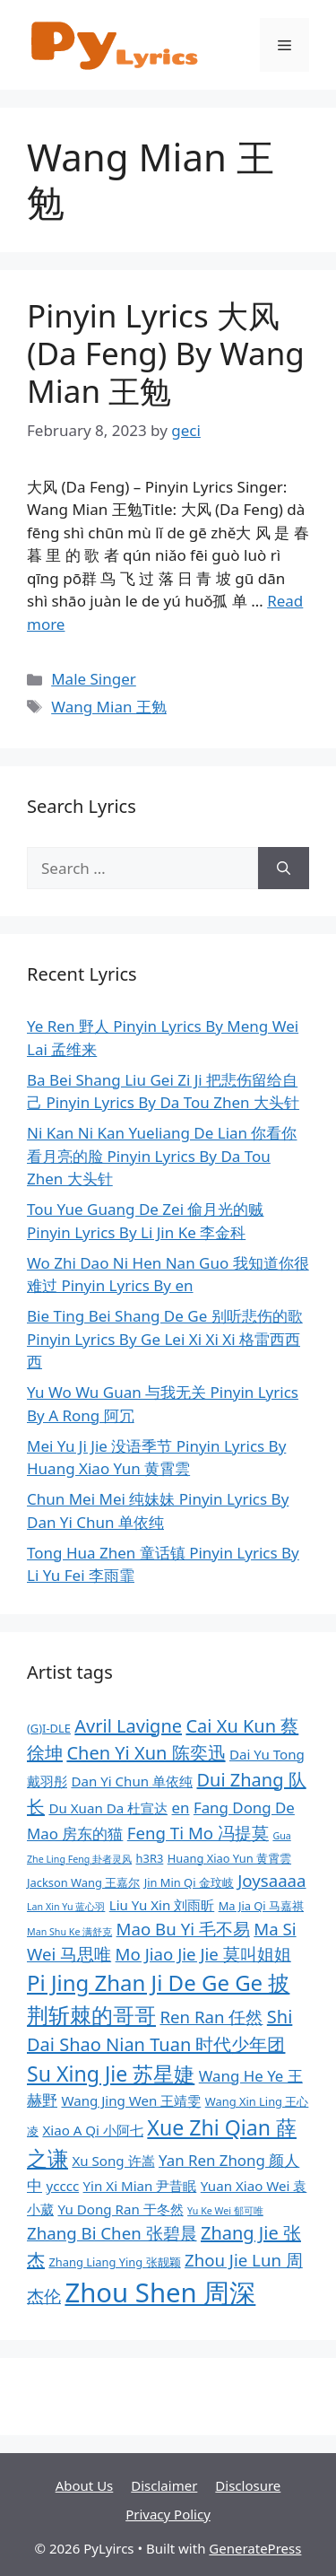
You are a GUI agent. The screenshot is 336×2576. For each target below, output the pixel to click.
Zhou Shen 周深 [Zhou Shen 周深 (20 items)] (160, 2292)
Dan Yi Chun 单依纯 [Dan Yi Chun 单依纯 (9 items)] (132, 1781)
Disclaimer (164, 2485)
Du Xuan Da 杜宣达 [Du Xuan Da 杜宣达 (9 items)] (108, 1808)
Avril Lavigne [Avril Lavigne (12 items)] (128, 1726)
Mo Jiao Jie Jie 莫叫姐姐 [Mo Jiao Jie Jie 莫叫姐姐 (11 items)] (203, 1954)
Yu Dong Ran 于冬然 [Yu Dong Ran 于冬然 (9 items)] (120, 2209)
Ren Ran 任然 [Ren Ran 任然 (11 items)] (211, 2016)
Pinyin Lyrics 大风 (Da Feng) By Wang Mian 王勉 (166, 353)
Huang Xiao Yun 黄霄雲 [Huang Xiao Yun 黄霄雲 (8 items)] (229, 1858)
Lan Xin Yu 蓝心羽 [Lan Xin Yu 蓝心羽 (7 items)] (66, 1906)
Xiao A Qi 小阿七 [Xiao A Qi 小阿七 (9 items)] (92, 2130)
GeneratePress (255, 2548)
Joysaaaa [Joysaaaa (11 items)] (271, 1880)
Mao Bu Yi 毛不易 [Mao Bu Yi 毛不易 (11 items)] (183, 1928)
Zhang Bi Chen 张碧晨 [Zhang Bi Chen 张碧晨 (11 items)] (112, 2233)
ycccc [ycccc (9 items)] (62, 2186)
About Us (85, 2485)
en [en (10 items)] (181, 1807)
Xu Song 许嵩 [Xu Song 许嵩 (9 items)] (113, 2161)
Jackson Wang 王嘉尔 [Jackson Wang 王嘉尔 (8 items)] (83, 1882)
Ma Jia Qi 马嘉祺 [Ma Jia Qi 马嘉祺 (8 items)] (261, 1906)
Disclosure (247, 2485)
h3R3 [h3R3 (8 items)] (150, 1858)
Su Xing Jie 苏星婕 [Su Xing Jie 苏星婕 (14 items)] (110, 2073)
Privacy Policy (168, 2514)
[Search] (283, 868)
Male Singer (93, 678)
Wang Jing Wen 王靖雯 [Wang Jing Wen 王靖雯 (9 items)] (131, 2100)
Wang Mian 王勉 (109, 706)
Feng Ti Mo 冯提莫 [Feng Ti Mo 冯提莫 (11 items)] (198, 1832)
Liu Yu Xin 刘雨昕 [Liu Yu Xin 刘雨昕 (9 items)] (161, 1905)
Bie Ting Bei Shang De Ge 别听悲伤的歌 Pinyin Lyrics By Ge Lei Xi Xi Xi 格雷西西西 (165, 1338)
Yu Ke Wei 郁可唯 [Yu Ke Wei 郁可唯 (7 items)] (225, 2211)
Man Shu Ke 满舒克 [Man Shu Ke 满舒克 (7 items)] (69, 1931)
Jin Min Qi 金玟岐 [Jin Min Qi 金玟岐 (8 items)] (189, 1882)
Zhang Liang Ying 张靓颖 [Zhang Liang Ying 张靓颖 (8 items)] (114, 2262)
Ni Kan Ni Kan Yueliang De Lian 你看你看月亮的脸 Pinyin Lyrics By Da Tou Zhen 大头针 (162, 1155)
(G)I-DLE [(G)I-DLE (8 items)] (49, 1728)
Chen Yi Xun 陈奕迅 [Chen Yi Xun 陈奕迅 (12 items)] (145, 1753)
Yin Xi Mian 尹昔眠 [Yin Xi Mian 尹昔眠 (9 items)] (140, 2186)
